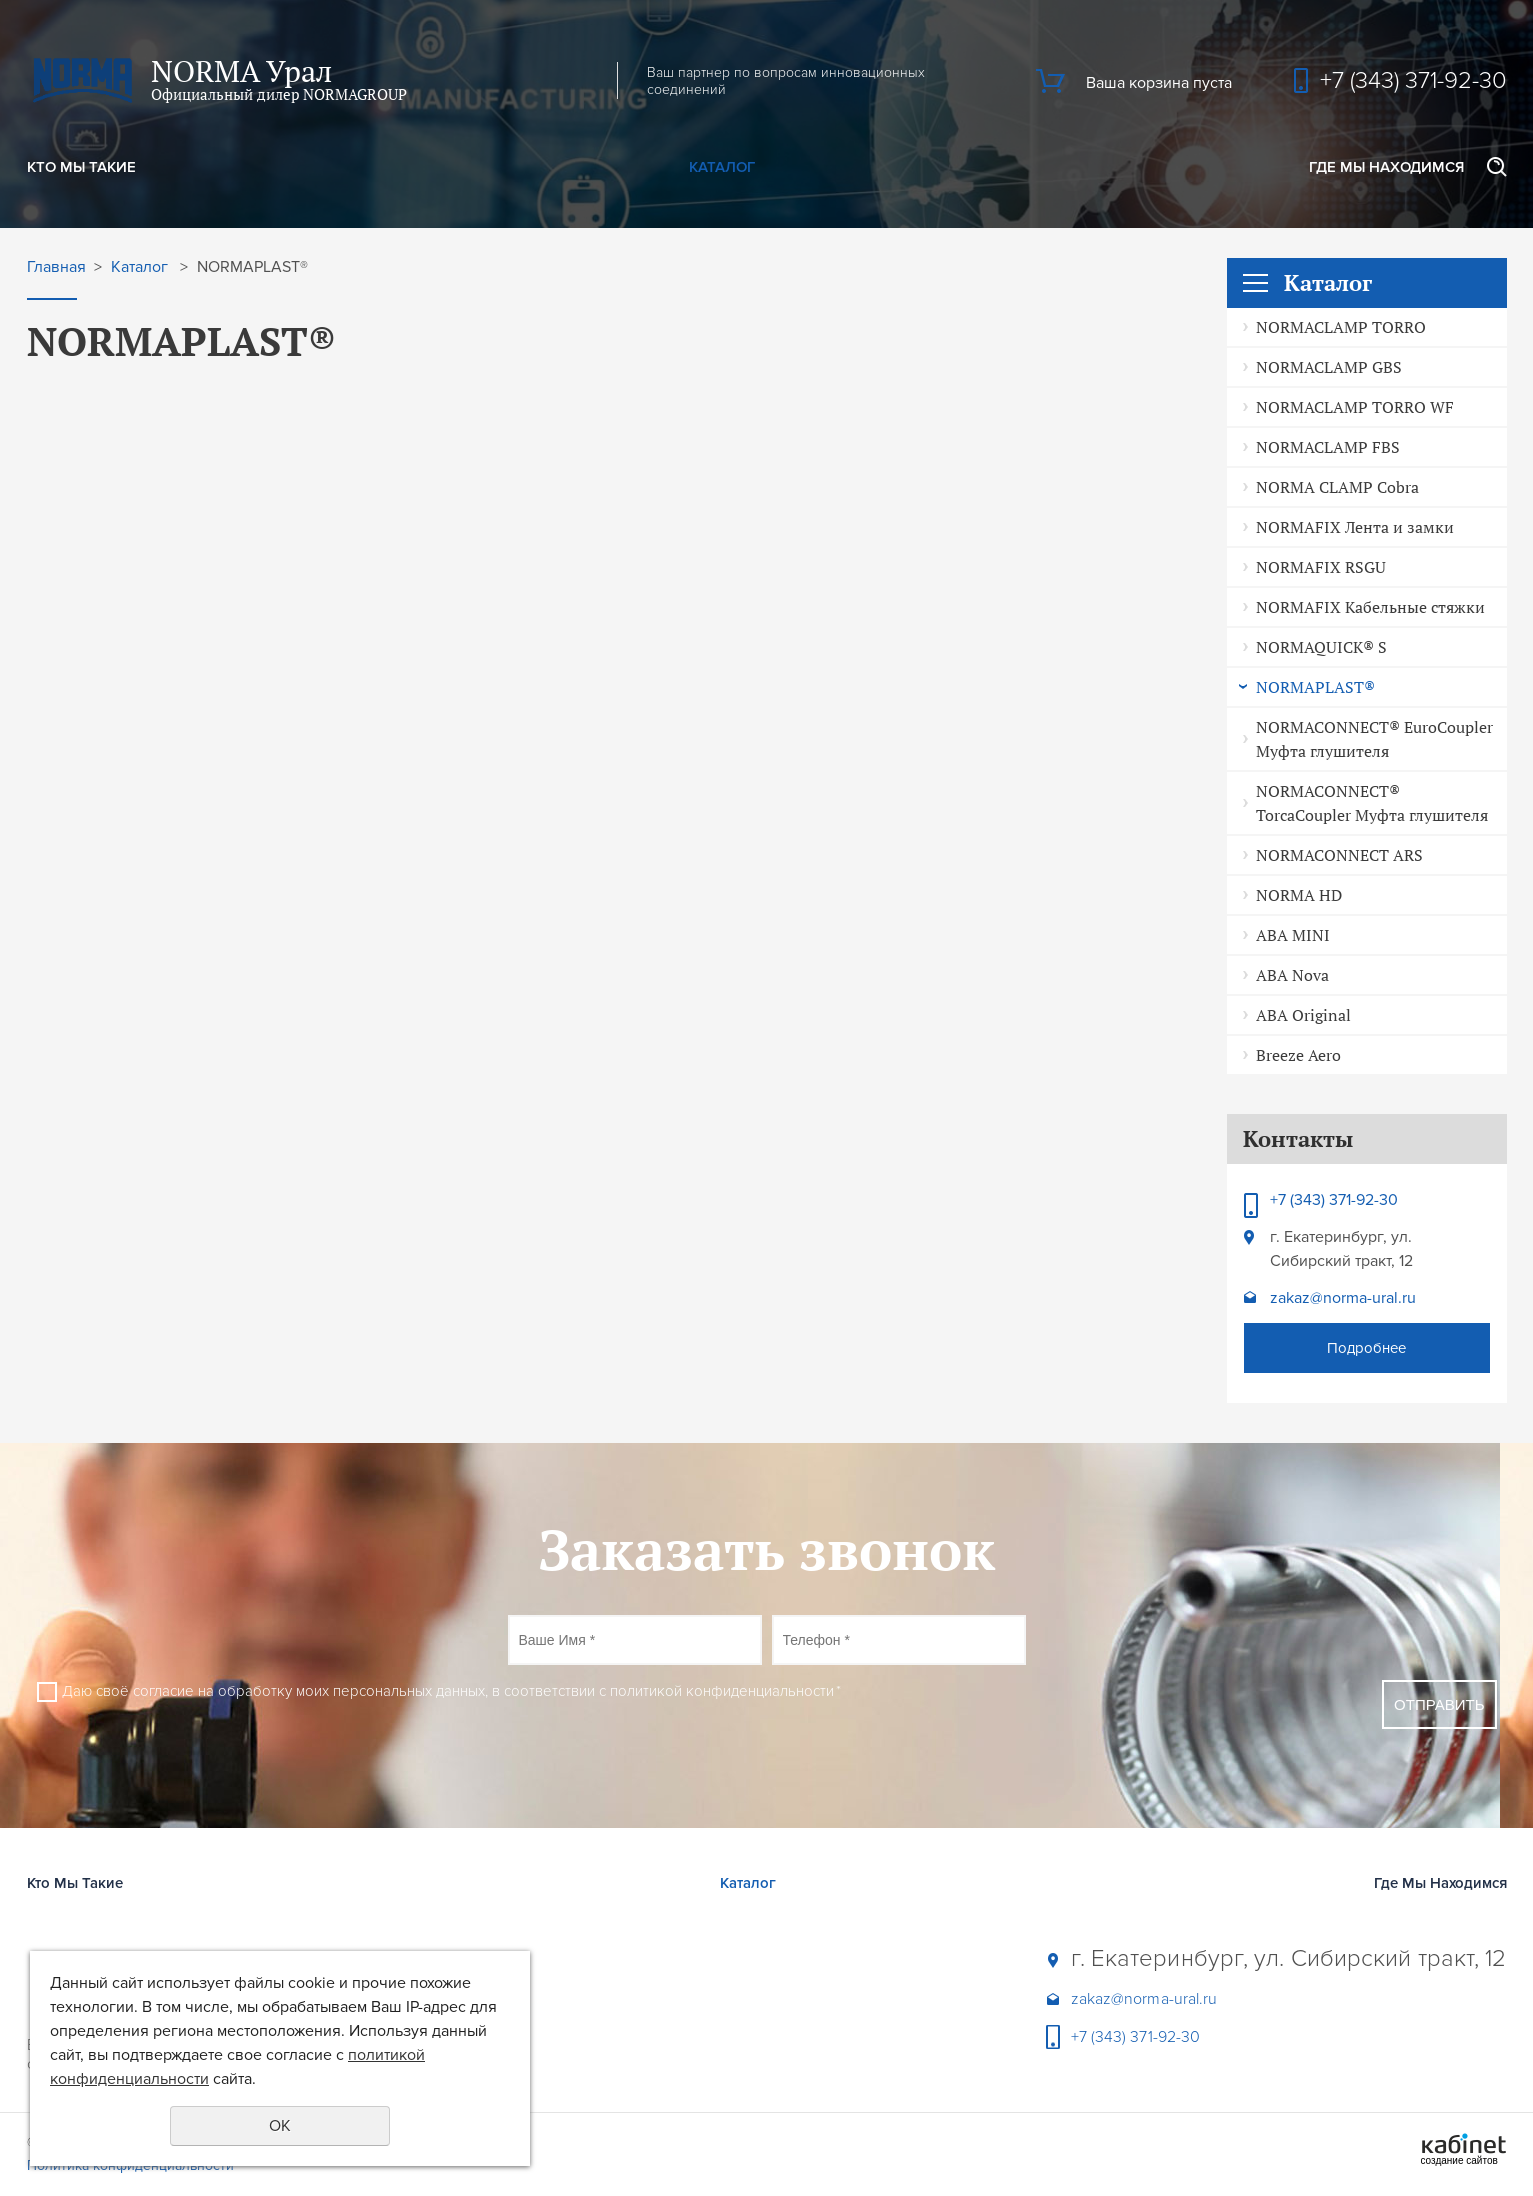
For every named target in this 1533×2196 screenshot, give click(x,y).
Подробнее (1366, 1348)
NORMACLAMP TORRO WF (1355, 407)
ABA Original (1303, 1015)
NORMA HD (1299, 895)
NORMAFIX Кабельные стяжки (1370, 607)
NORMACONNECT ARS (1339, 855)
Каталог (722, 167)
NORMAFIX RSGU (1321, 567)
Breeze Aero (1298, 1055)
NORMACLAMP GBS (1329, 367)
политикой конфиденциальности (722, 1691)
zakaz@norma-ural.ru (1343, 1298)
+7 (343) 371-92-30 (1413, 80)
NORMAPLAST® (1315, 687)
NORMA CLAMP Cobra (1337, 487)
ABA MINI (1293, 935)
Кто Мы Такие (81, 167)
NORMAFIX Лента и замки (1355, 527)
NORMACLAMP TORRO (1341, 327)
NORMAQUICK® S (1321, 647)
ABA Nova (1292, 975)
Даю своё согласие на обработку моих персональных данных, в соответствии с (451, 1691)
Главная (56, 267)
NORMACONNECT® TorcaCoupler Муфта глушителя (1372, 803)
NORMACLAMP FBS (1328, 447)
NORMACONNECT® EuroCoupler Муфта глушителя (1374, 739)
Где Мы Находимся (1386, 167)
